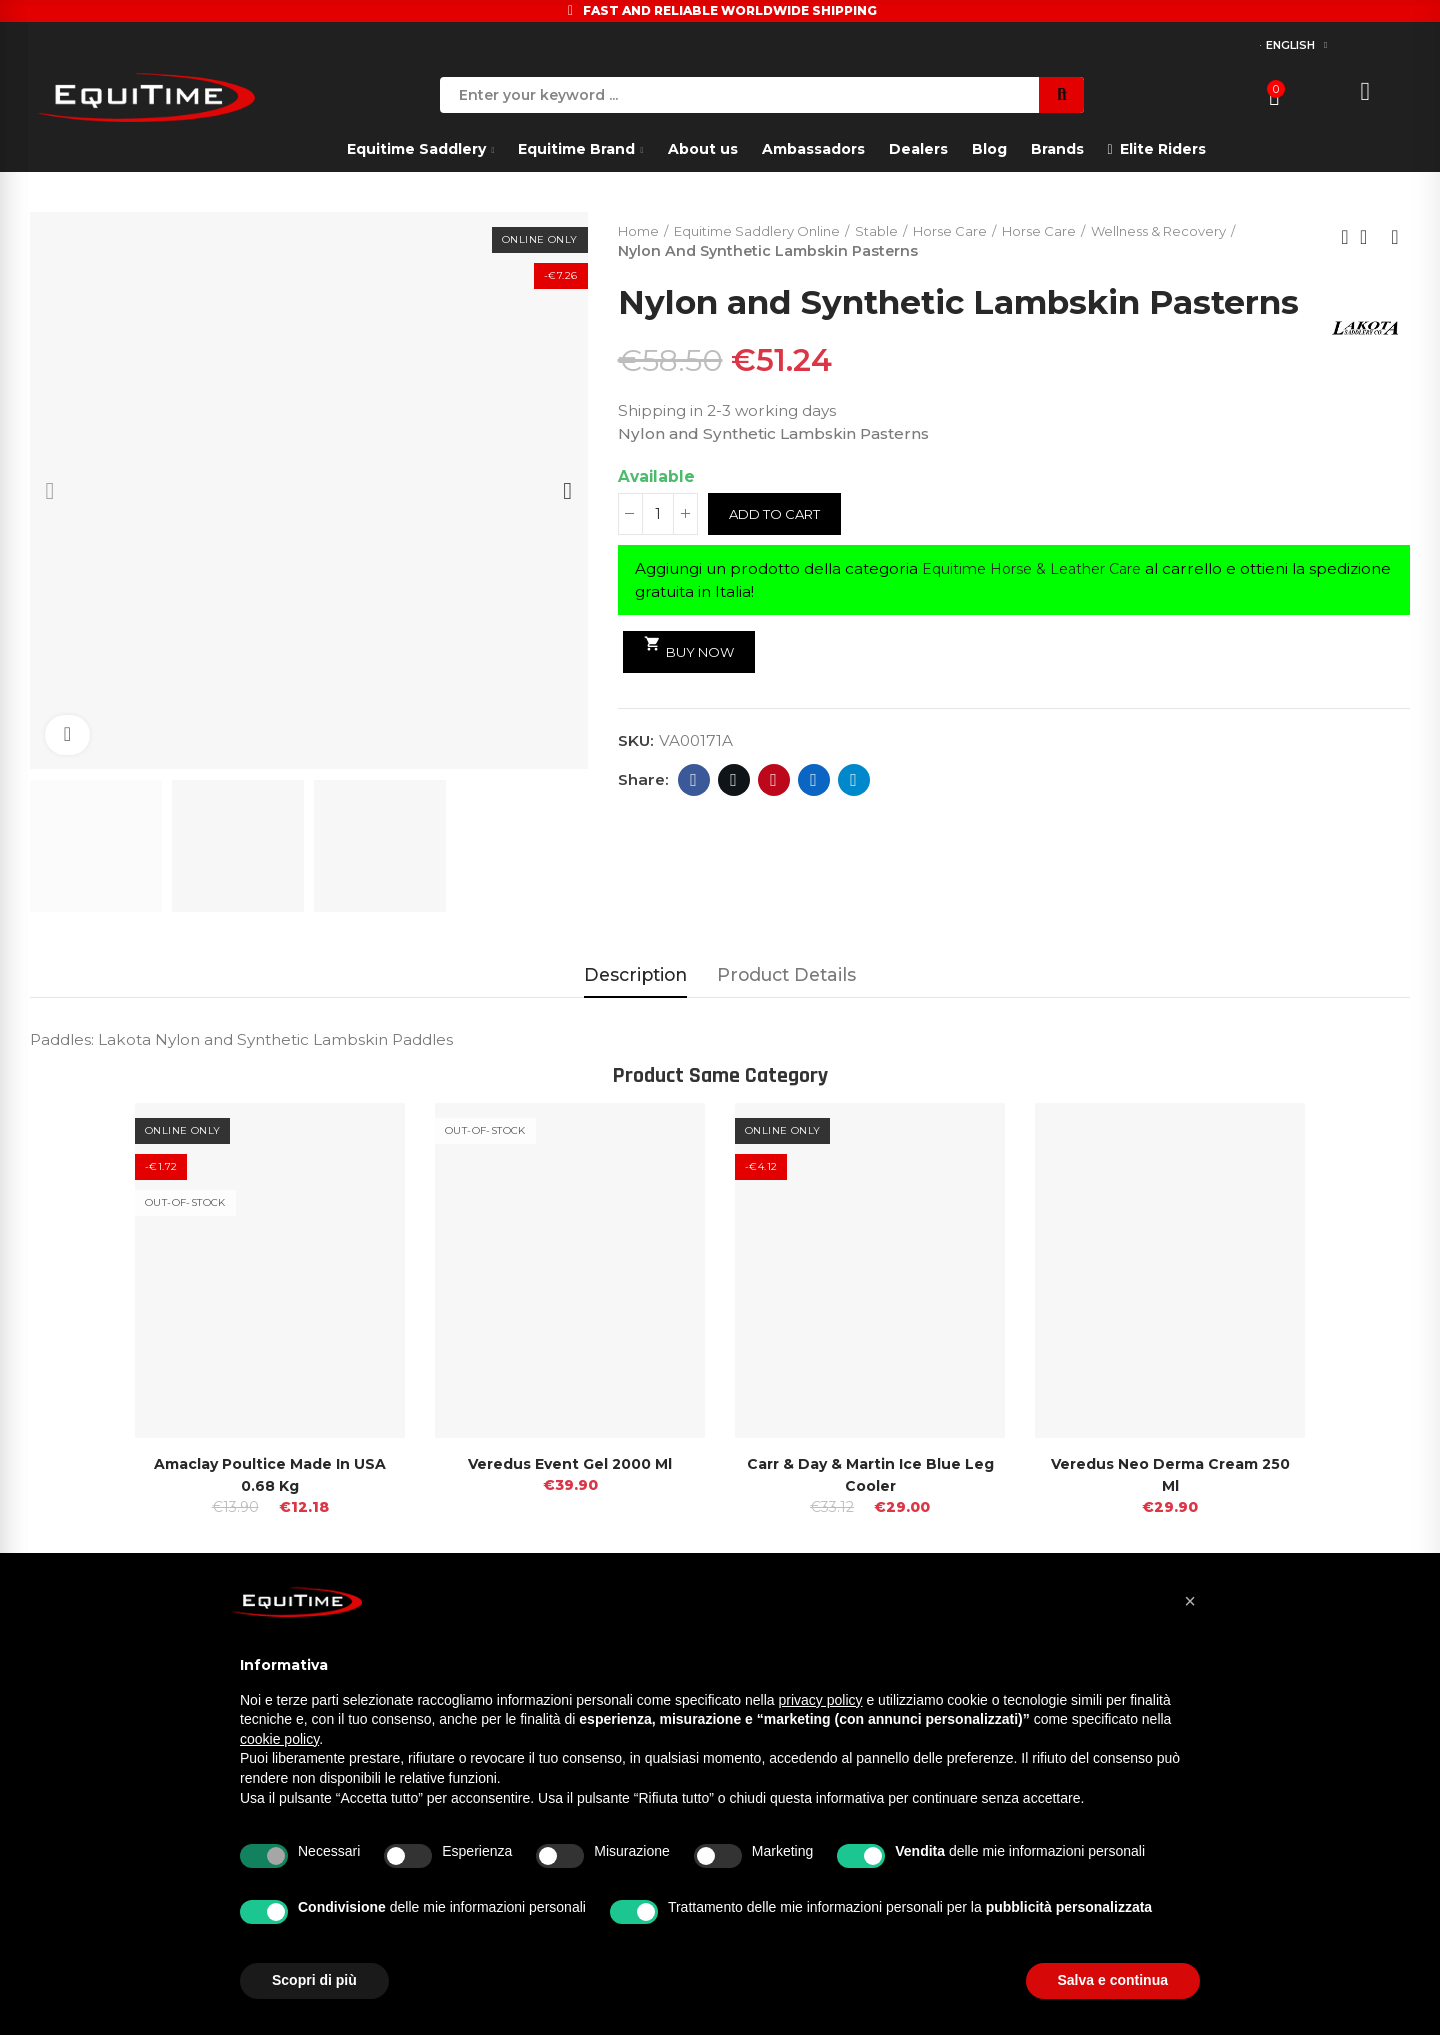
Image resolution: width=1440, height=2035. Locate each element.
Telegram (853, 821)
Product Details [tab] (786, 974)
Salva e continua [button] (1113, 1980)
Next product (1395, 238)
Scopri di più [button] (314, 1980)
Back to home (1370, 238)
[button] (1190, 1601)
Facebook (693, 821)
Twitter (733, 821)
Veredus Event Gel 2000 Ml (570, 1463)
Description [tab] (635, 974)
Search (1061, 95)
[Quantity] (658, 555)
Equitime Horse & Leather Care (1042, 609)
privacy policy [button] (821, 1700)
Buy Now (693, 688)
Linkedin (813, 821)
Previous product (1345, 238)
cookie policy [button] (279, 1739)
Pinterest (773, 821)
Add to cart (779, 555)
